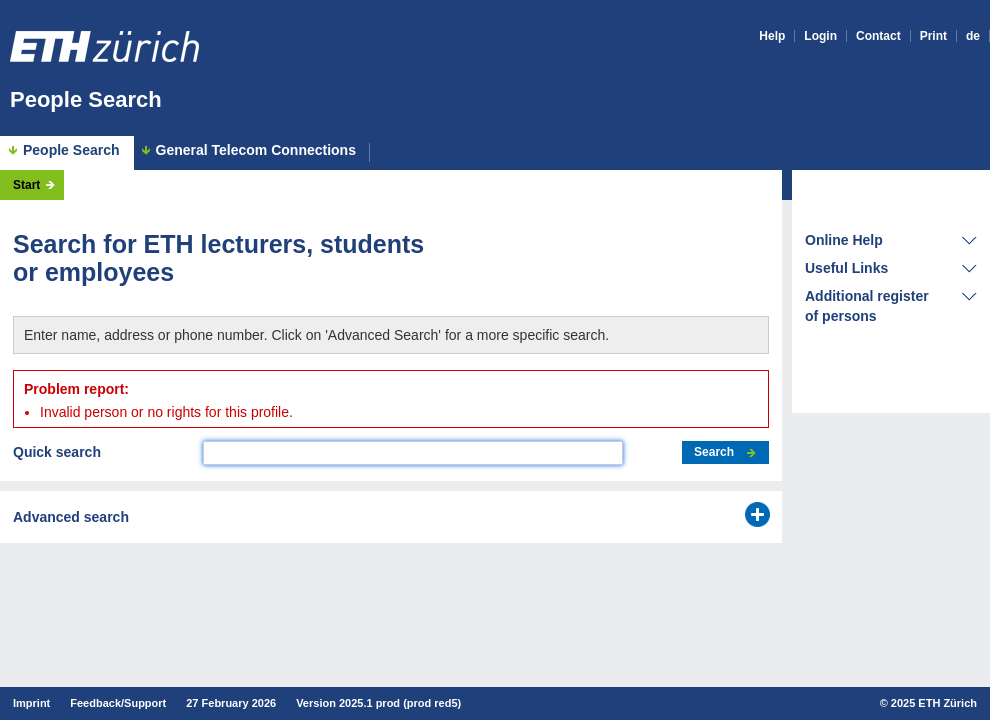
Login (820, 36)
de (973, 36)
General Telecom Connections (256, 150)
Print (933, 36)
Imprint (31, 703)
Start (26, 185)
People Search (86, 99)
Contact (878, 36)
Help (772, 36)
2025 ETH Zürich (934, 703)
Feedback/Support (118, 703)
